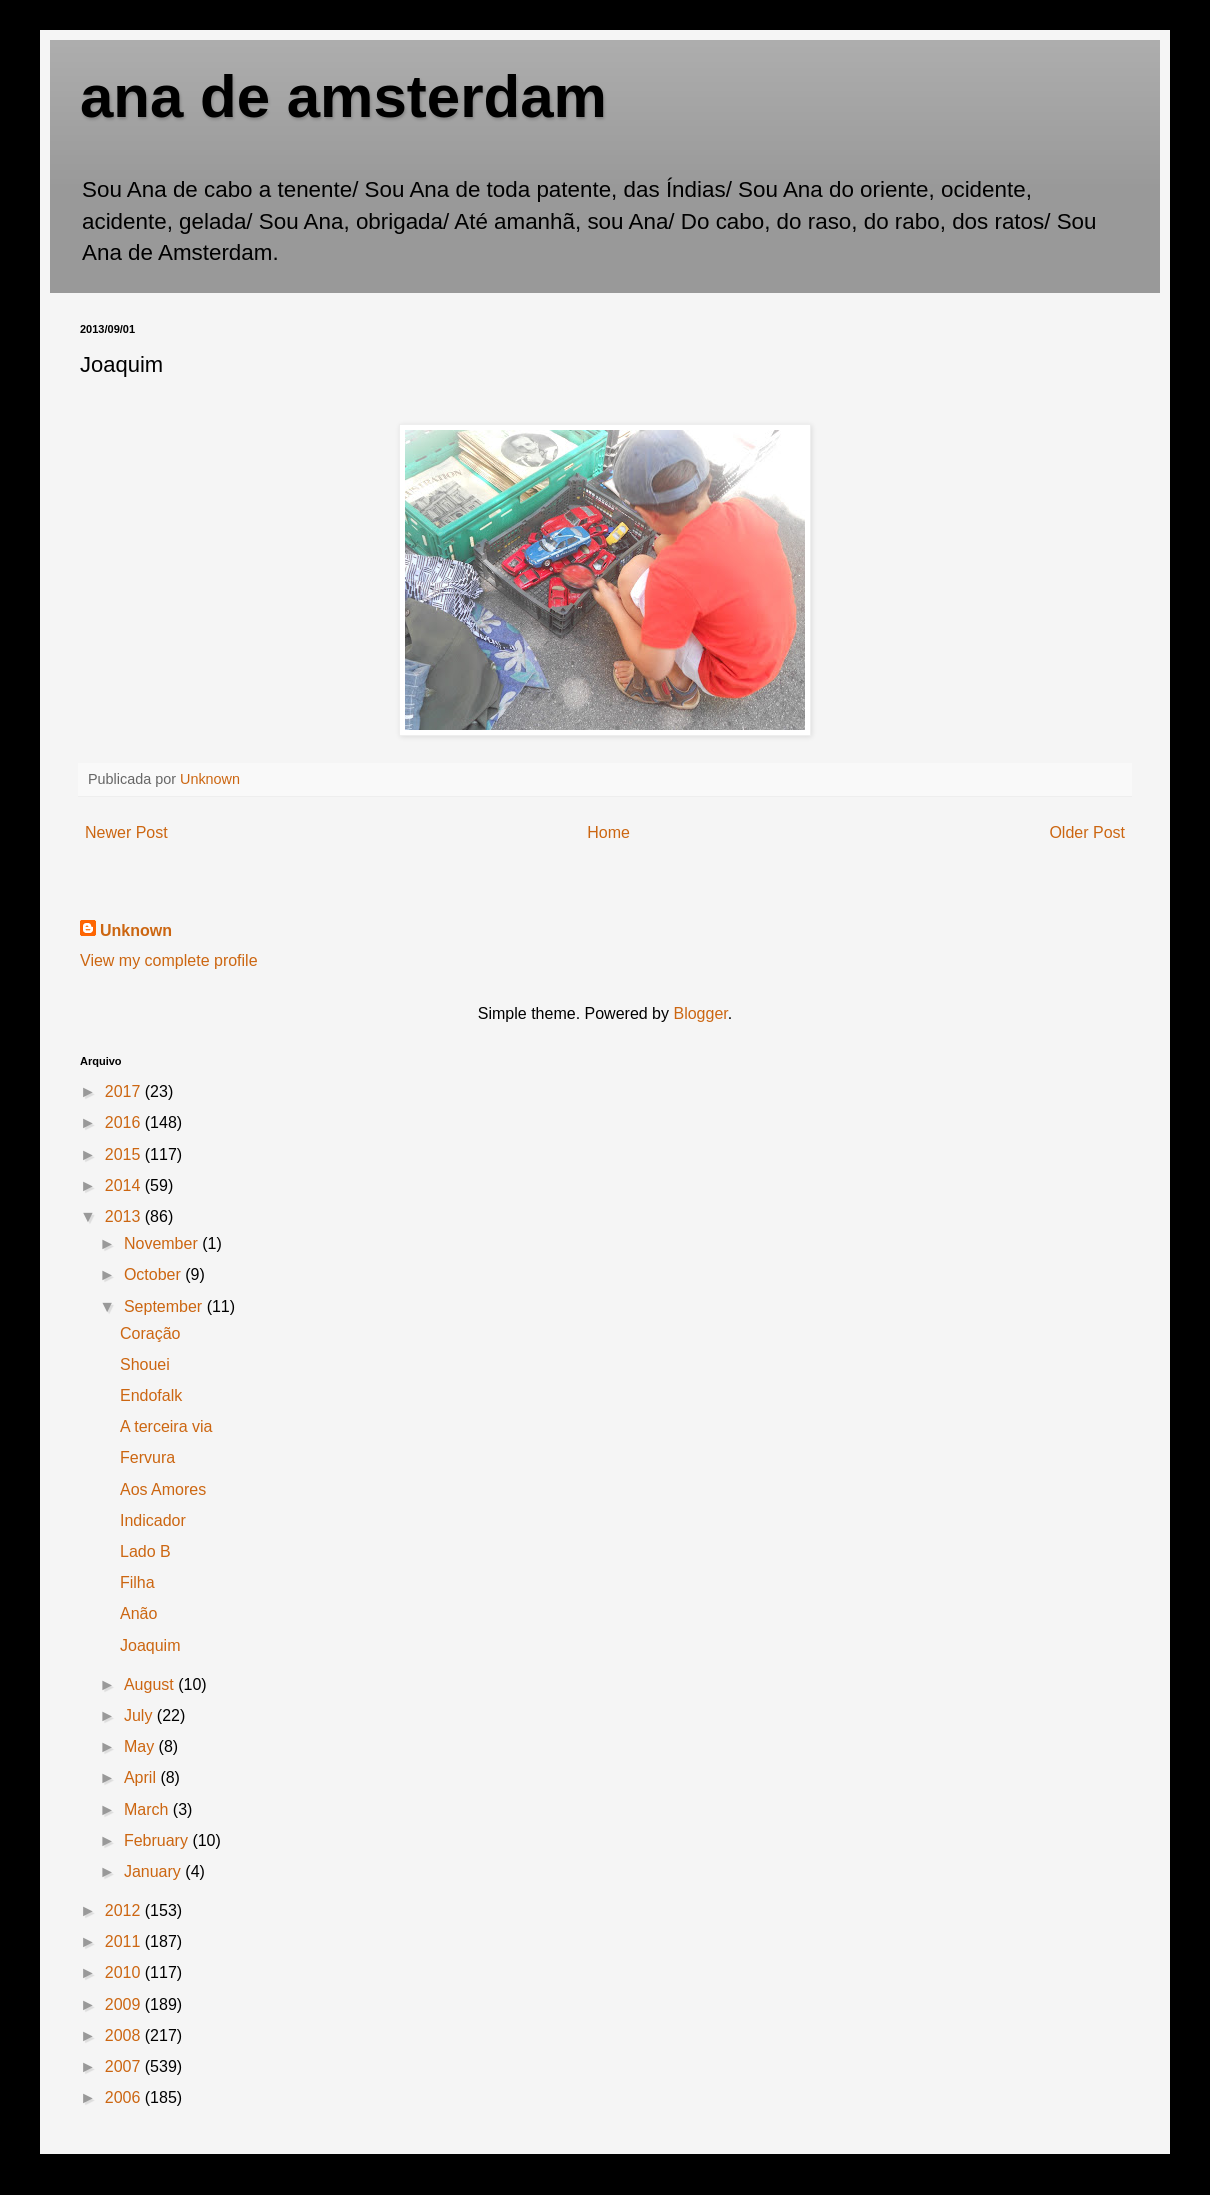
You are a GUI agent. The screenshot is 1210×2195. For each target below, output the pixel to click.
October (154, 1274)
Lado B (145, 1551)
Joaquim (150, 1645)
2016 (125, 1122)
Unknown (136, 930)
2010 (125, 1972)
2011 (125, 1941)
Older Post (1087, 832)
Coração (150, 1333)
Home (608, 832)
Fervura (147, 1457)
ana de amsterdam (343, 96)
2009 (125, 2004)
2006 (125, 2097)
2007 (125, 2066)
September (165, 1306)
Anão (138, 1613)
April (142, 1777)
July (140, 1715)
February (158, 1840)
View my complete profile (169, 960)
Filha (137, 1582)
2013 (125, 1216)
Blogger (700, 1013)
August (151, 1684)
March (148, 1809)
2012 (125, 1910)
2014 (125, 1185)
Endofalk (151, 1395)
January (154, 1871)
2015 (125, 1154)
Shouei (145, 1364)
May (141, 1746)
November (163, 1243)
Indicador (153, 1520)
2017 (125, 1091)
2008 (125, 2035)
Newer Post (126, 832)
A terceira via (166, 1426)
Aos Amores (163, 1489)
